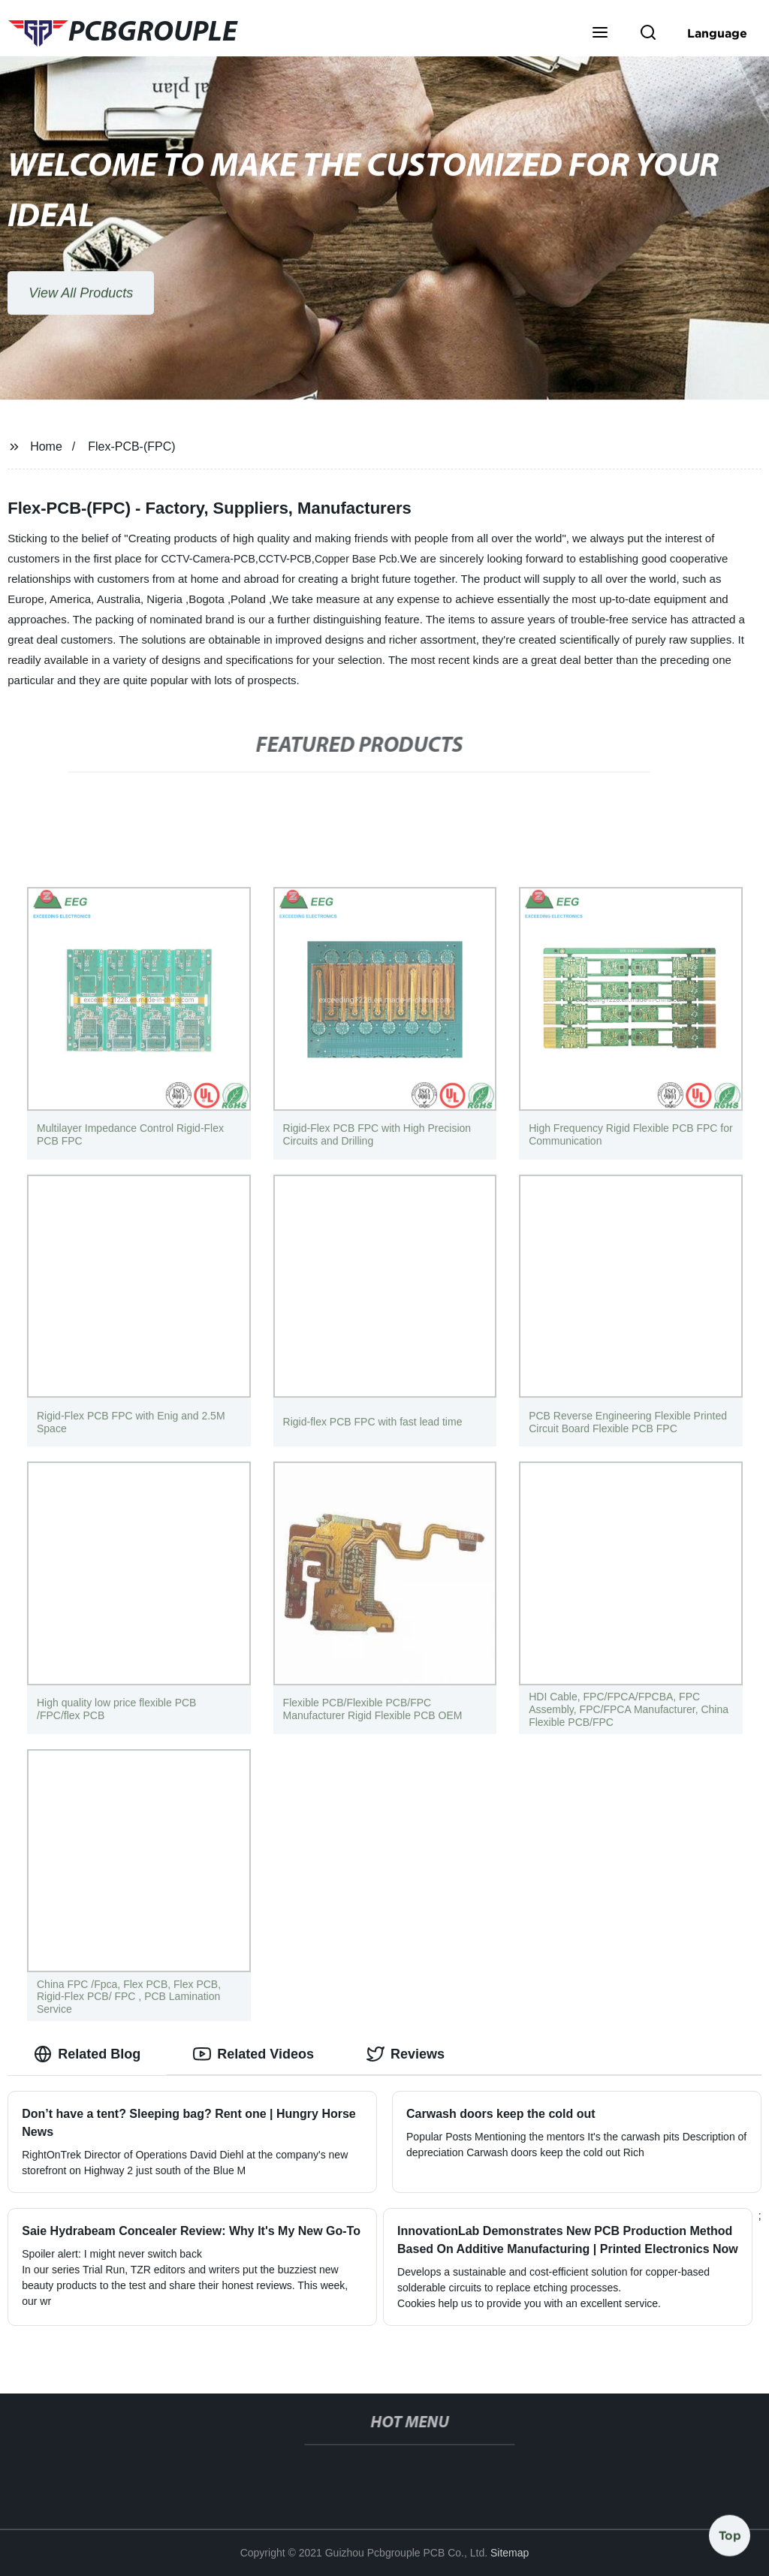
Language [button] (717, 33)
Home (46, 446)
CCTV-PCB (285, 559)
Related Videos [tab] (253, 2054)
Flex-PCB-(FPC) (131, 446)
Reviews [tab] (405, 2054)
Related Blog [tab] (87, 2054)
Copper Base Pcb (356, 559)
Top (730, 2531)
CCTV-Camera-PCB (208, 559)
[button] (600, 33)
